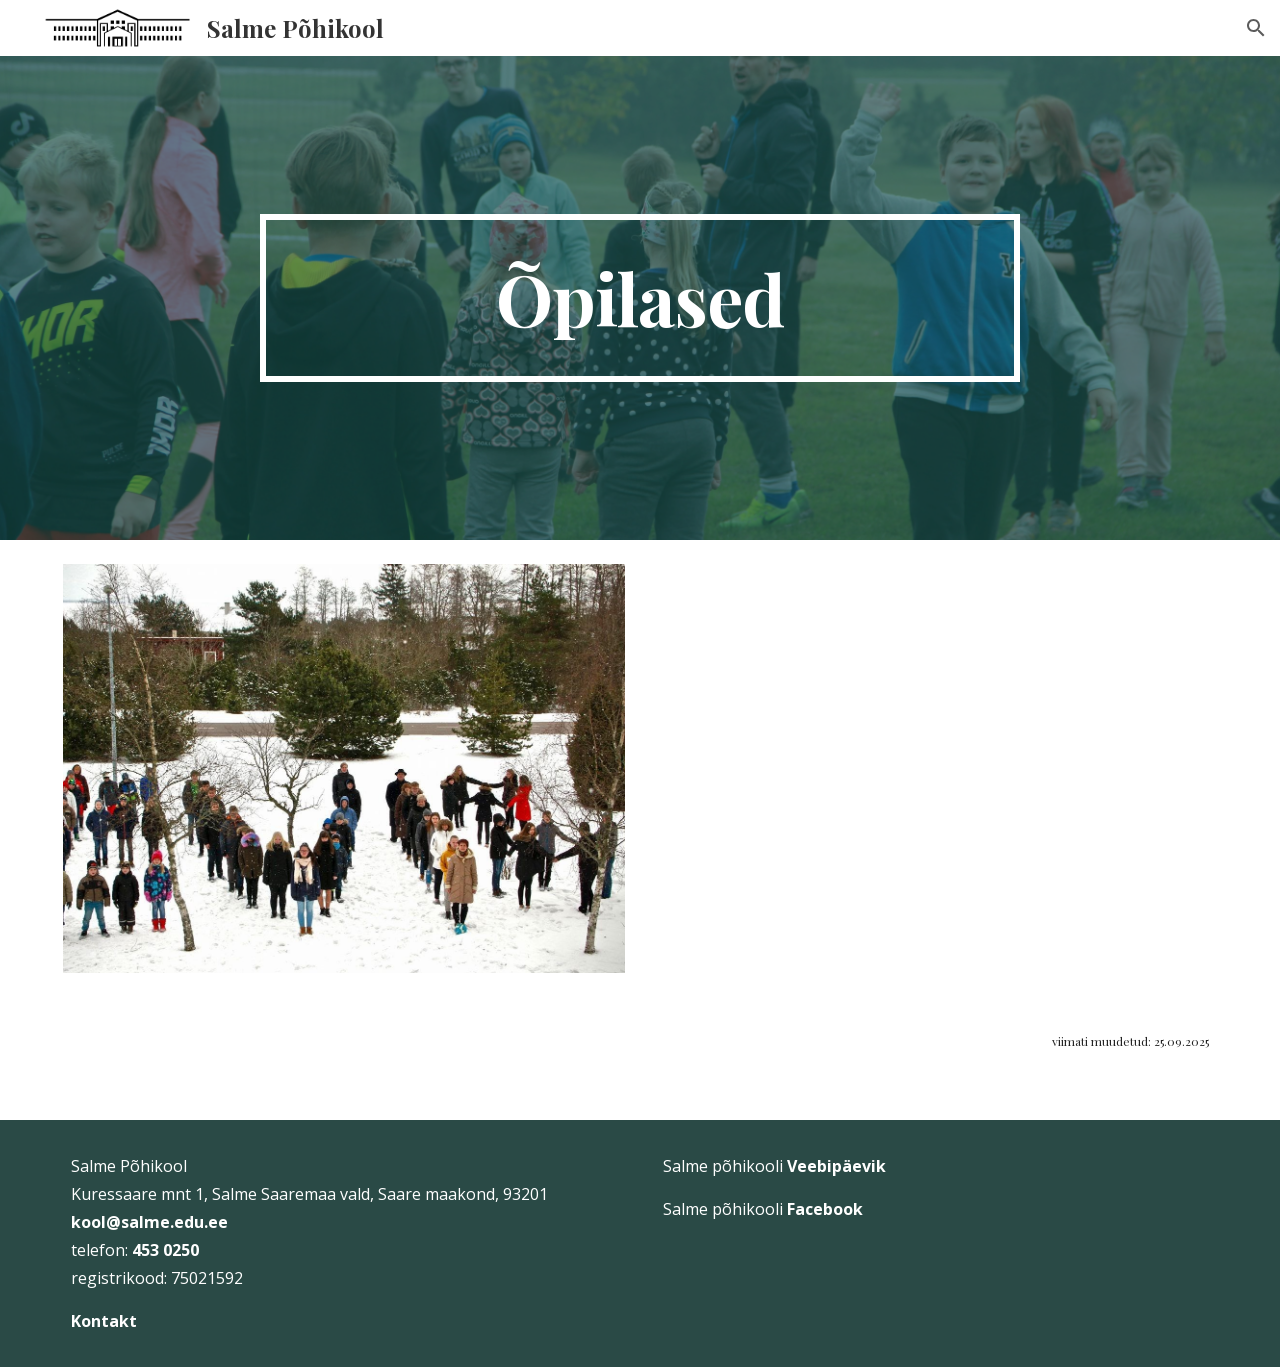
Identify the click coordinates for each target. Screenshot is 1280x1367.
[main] (640, 298)
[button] (1256, 28)
